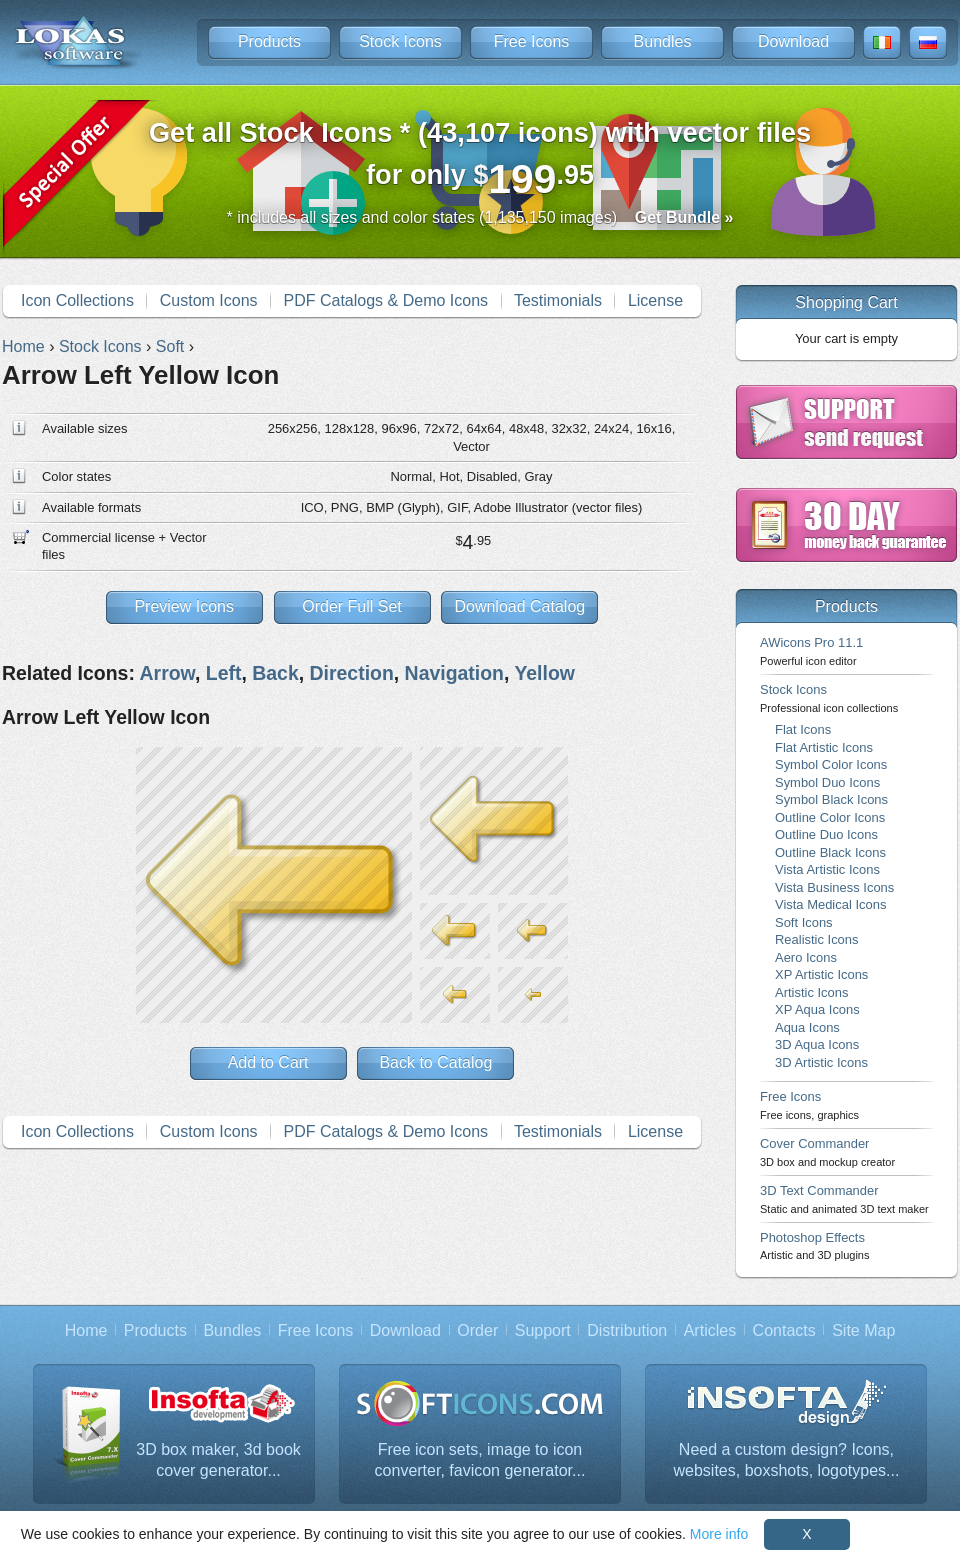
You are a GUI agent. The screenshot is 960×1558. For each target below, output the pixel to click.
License (655, 300)
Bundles (663, 41)
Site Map (863, 1330)
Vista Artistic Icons (827, 869)
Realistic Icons (817, 939)
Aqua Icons (807, 1027)
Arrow (167, 673)
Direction (352, 673)
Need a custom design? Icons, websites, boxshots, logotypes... (787, 1460)
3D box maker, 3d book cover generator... (218, 1460)
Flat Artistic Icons (824, 747)
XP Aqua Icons (817, 1009)
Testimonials (558, 300)
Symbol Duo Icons (827, 782)
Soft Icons (804, 922)
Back (275, 673)
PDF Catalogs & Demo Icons (386, 300)
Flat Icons (803, 729)
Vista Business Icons (834, 887)
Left (224, 673)
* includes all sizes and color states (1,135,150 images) (480, 217)
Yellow (544, 673)
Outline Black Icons (830, 852)
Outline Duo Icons (826, 834)
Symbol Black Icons (831, 799)
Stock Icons (400, 41)
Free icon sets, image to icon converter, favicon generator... (480, 1460)
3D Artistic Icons (821, 1062)
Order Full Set (352, 606)
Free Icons (532, 41)
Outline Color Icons (830, 817)
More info (719, 1534)
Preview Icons (184, 606)
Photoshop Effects (814, 1245)
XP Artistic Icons (821, 974)
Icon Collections (77, 300)
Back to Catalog (435, 1062)
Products (269, 41)
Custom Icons (209, 300)
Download (793, 41)
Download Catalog (519, 606)
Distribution (627, 1330)
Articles (710, 1330)
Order (477, 1330)
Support (543, 1330)
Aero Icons (806, 957)
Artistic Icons (811, 992)
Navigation (454, 673)
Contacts (784, 1330)
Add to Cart (268, 1062)
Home (86, 1330)
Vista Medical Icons (830, 904)
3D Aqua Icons (817, 1044)
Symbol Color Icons (831, 764)
